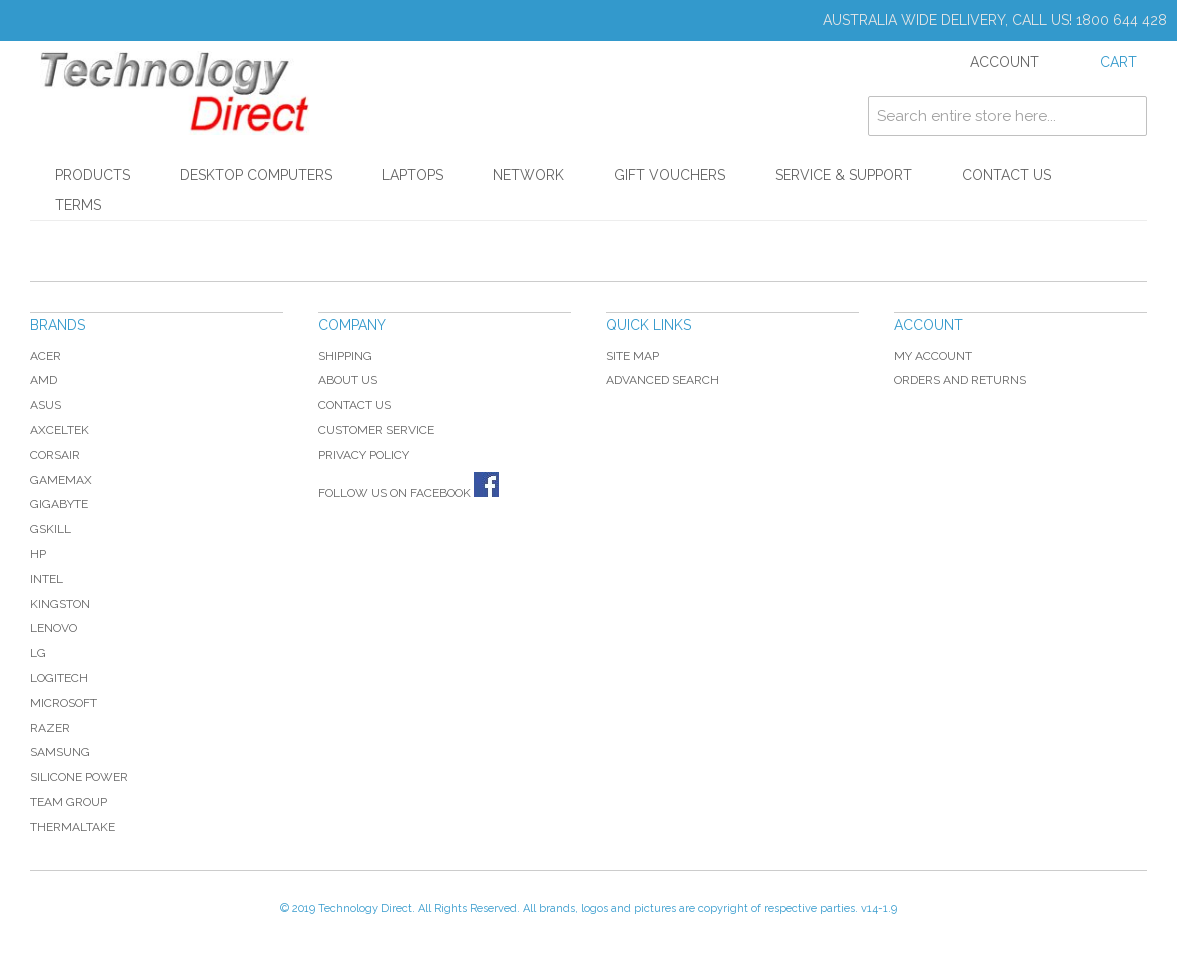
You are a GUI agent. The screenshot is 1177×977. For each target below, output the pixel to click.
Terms (78, 205)
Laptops (412, 175)
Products (92, 175)
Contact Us (1006, 175)
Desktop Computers (256, 175)
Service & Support (843, 175)
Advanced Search (662, 380)
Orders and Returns (960, 380)
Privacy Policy (363, 455)
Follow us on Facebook (408, 493)
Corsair (55, 455)
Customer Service (376, 430)
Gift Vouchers (669, 175)
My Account (933, 356)
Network (528, 175)
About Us (347, 380)
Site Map (632, 356)
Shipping (345, 356)
